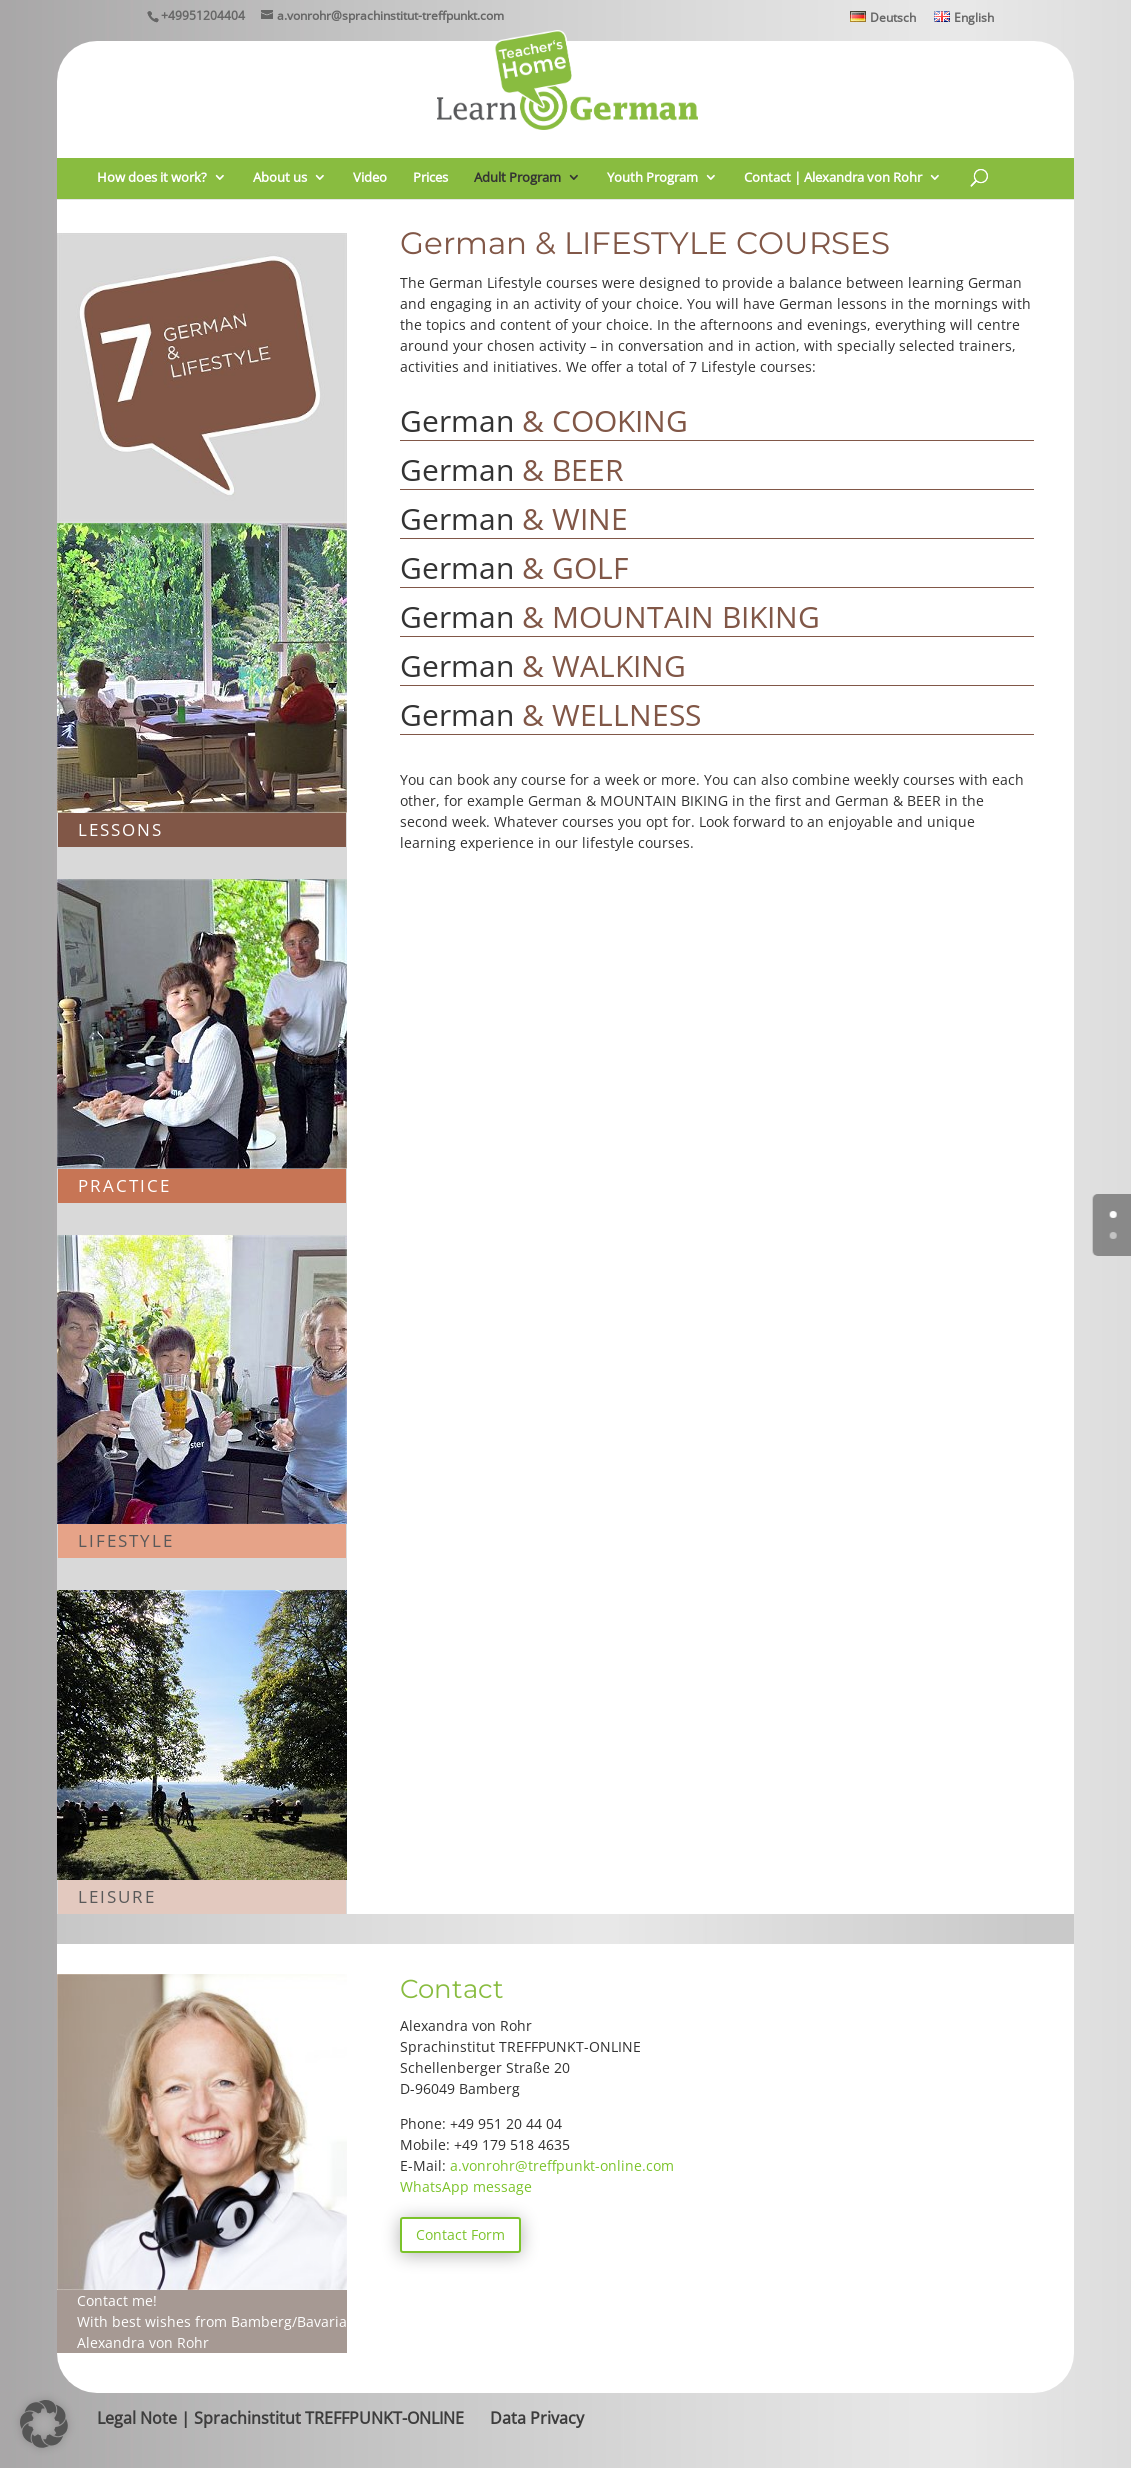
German (544, 420)
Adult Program (517, 178)
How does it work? (152, 178)
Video (370, 178)
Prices (430, 178)
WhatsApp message (466, 2186)
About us (280, 178)
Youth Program (652, 178)
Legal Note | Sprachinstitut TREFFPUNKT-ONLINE (280, 2418)
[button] (44, 2424)
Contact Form (460, 2234)
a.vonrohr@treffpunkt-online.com (562, 2165)
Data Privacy (537, 2418)
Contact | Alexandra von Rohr (833, 178)
